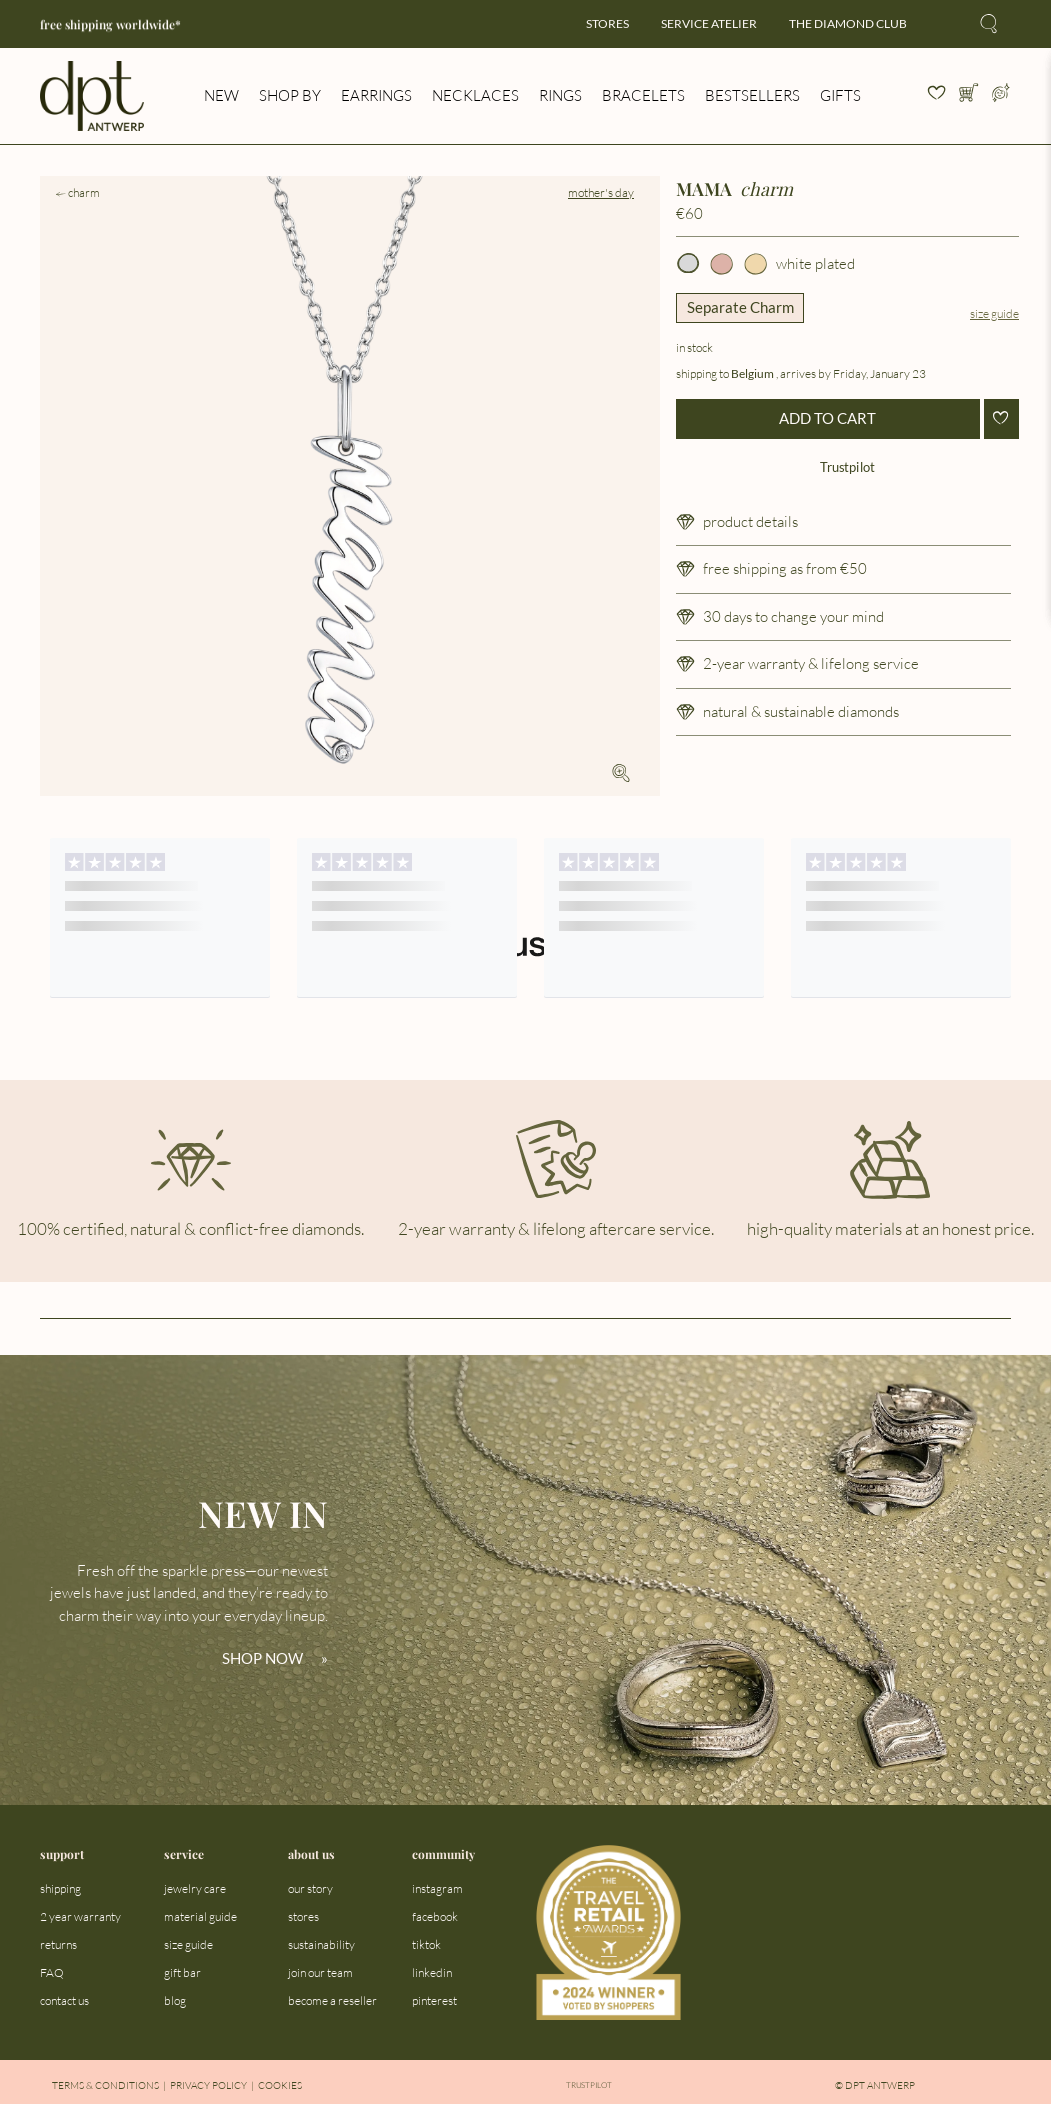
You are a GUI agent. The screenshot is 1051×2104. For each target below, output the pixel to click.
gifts (840, 95)
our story (310, 1888)
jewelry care (195, 1888)
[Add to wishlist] (1001, 419)
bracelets (643, 95)
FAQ (52, 1972)
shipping (60, 1888)
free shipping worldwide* (110, 25)
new (221, 95)
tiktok (426, 1944)
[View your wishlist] (937, 96)
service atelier (709, 23)
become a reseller (332, 2000)
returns (58, 1944)
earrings (376, 95)
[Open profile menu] (1001, 96)
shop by (290, 95)
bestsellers (752, 95)
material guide (200, 1916)
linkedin (432, 1972)
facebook (435, 1916)
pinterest (434, 2000)
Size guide (994, 313)
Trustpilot (847, 466)
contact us (64, 2000)
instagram (437, 1888)
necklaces (475, 95)
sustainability (321, 1944)
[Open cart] (969, 96)
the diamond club (848, 23)
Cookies (280, 2085)
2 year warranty (80, 1916)
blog (175, 2000)
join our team (320, 1972)
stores (607, 23)
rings (560, 95)
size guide (188, 1944)
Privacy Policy (208, 2085)
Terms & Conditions (105, 2085)
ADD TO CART (827, 418)
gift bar (182, 1972)
